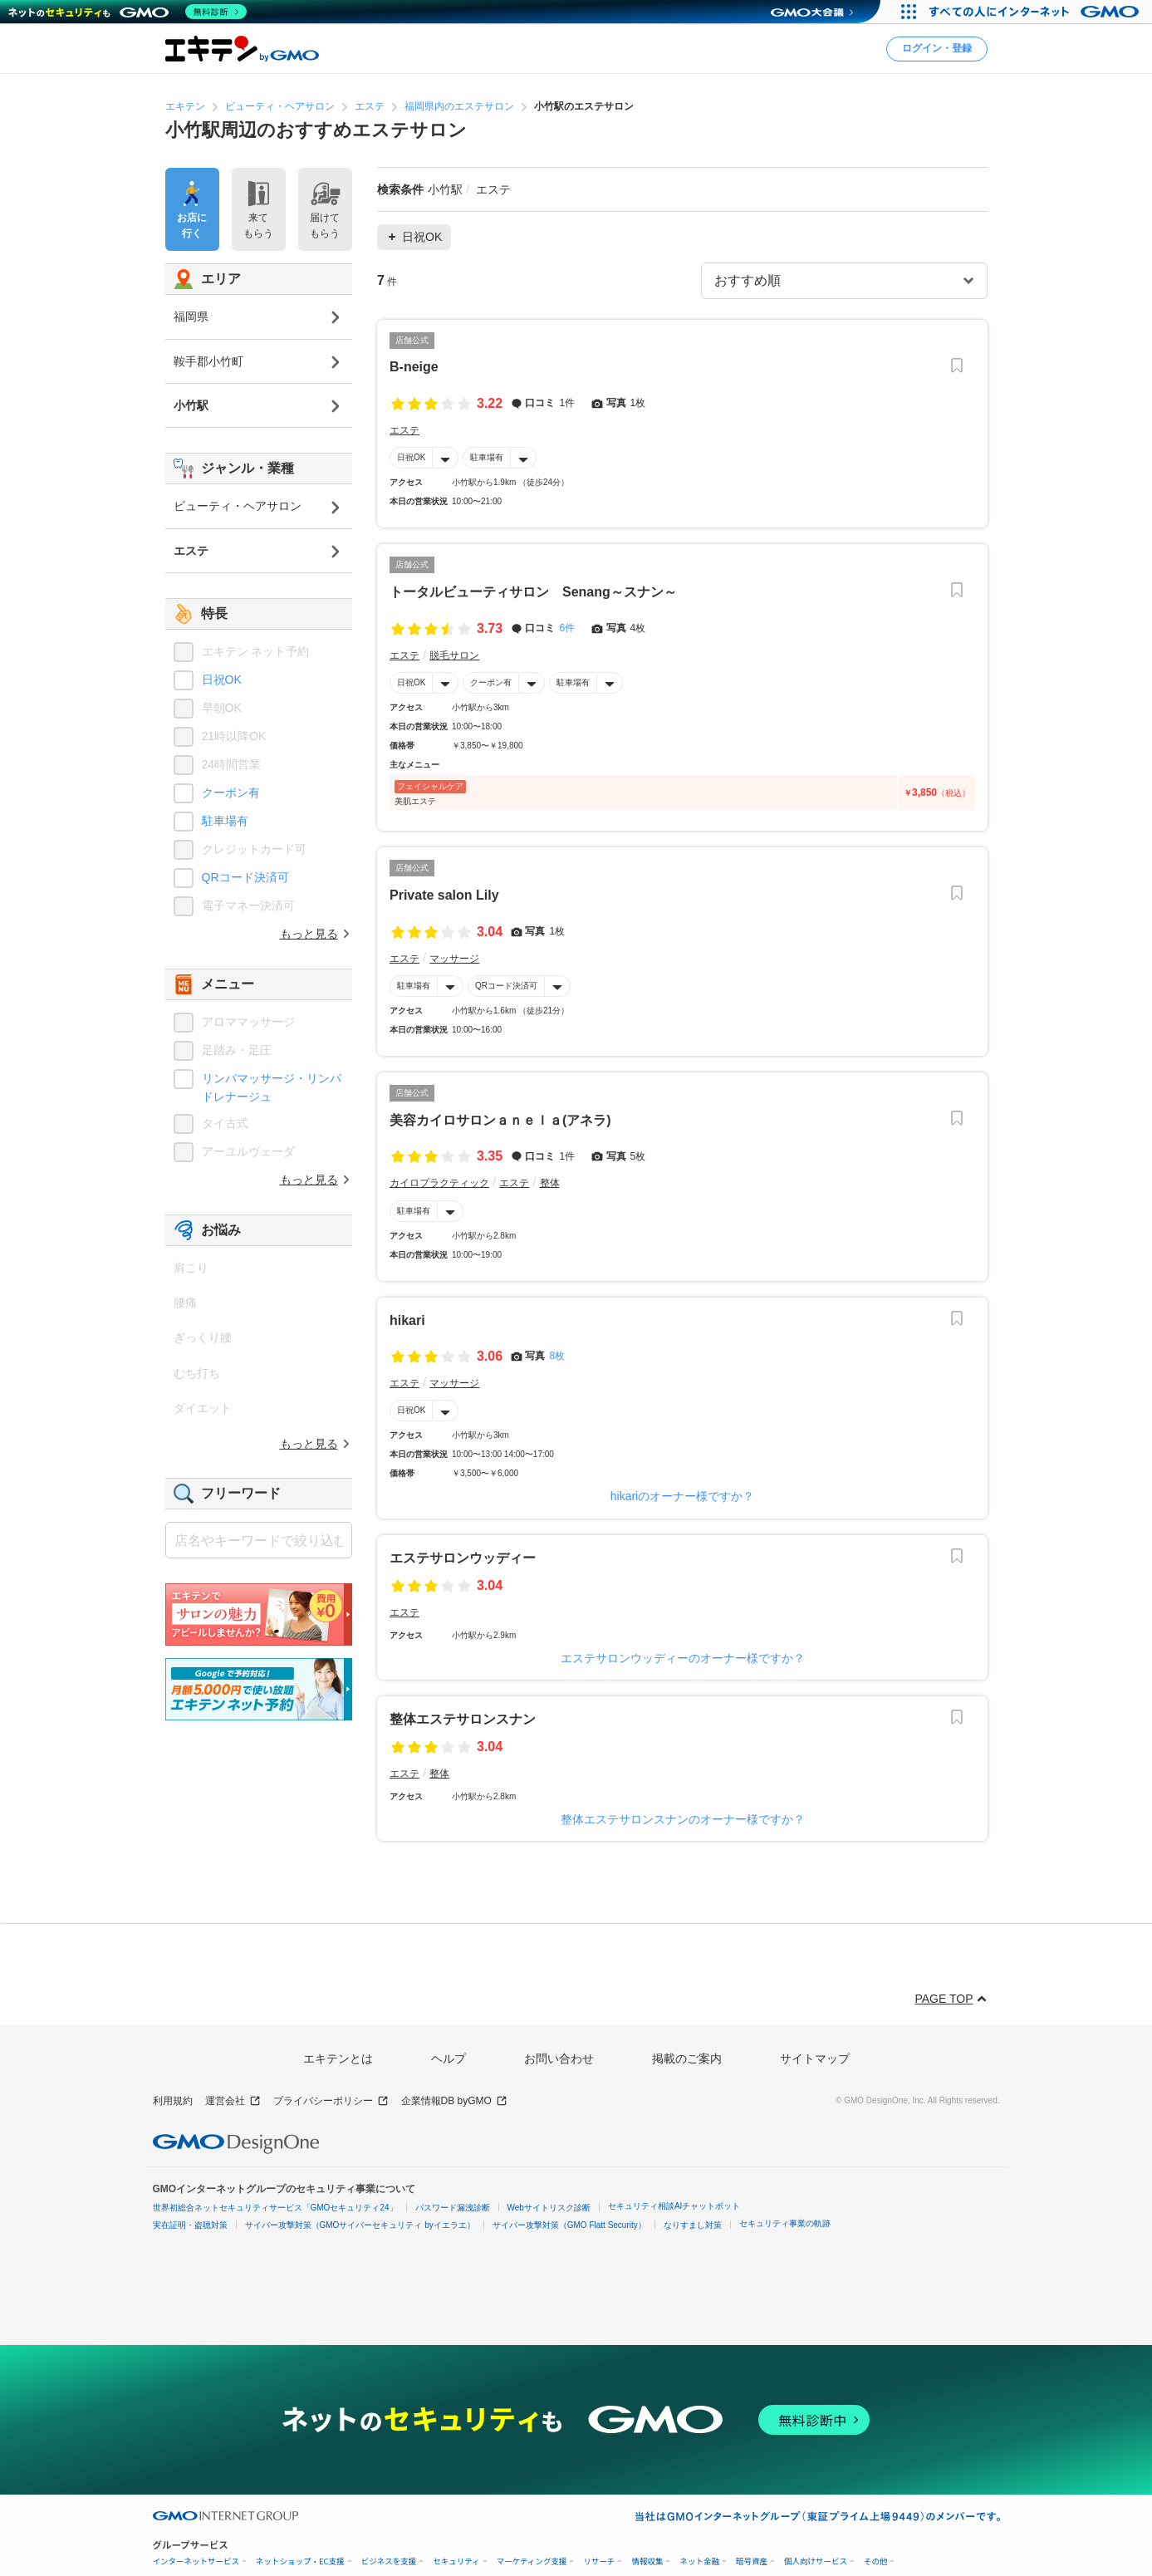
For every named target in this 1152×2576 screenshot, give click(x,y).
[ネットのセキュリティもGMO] (127, 11)
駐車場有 (486, 457)
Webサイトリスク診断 (549, 2207)
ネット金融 (699, 2561)
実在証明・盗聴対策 (190, 2225)
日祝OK (411, 457)
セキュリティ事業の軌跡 (785, 2223)
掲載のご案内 (687, 2058)
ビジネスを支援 (389, 2561)
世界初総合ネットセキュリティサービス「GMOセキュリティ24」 (275, 2207)
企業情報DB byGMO (454, 2101)
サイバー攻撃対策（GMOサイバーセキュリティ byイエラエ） (360, 2225)
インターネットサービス (196, 2561)
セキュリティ (456, 2561)
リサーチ (599, 2561)
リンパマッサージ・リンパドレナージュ (271, 1087)
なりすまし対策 (693, 2225)
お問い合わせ (559, 2058)
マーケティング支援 (532, 2561)
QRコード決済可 (506, 985)
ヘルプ (448, 2058)
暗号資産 (751, 2561)
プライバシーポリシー (331, 2101)
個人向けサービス (815, 2561)
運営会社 (233, 2101)
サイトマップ (815, 2058)
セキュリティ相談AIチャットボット (674, 2205)
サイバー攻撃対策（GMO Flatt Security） (569, 2225)
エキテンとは (338, 2058)
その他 (876, 2561)
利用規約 (173, 2101)
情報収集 (647, 2561)
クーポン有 (491, 682)
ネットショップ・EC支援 (300, 2561)
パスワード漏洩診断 (452, 2207)
